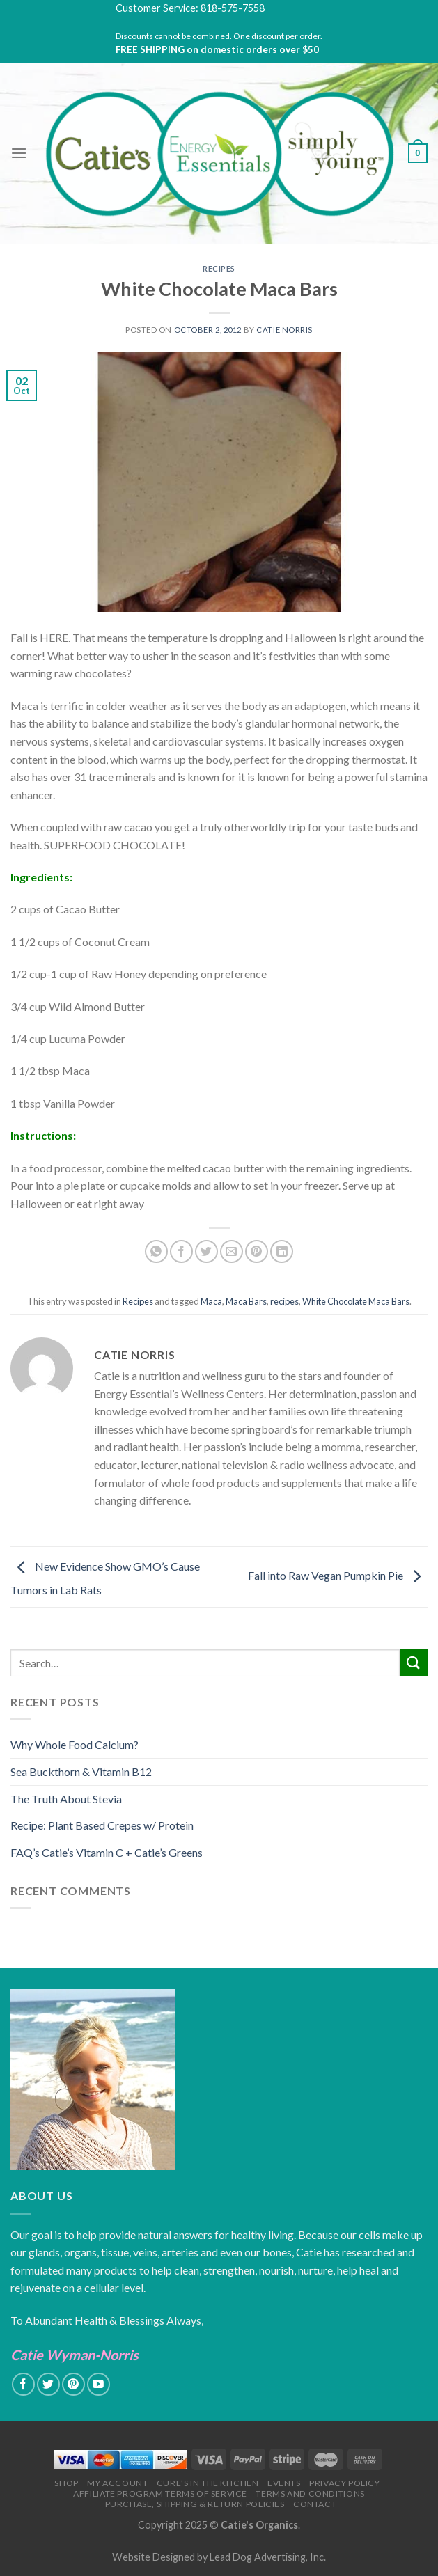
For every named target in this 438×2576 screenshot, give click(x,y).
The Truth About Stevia (66, 1798)
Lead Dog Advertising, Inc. (268, 2557)
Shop (66, 2483)
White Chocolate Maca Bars (355, 1301)
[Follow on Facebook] (23, 2384)
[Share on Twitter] (206, 1251)
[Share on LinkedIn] (281, 1251)
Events (284, 2483)
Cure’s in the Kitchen (208, 2483)
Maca (211, 1301)
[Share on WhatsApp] (156, 1251)
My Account (117, 2483)
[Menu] (18, 153)
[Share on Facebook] (181, 1251)
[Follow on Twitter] (48, 2384)
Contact (314, 2504)
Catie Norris (284, 329)
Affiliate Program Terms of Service (160, 2493)
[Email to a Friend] (231, 1251)
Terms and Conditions (310, 2493)
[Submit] (414, 1662)
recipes (284, 1301)
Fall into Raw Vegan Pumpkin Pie (338, 1575)
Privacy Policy (344, 2483)
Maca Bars (246, 1301)
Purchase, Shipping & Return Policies (195, 2504)
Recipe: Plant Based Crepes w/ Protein (102, 1825)
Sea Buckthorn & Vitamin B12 (81, 1771)
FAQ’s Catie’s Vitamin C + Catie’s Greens (106, 1852)
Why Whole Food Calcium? (74, 1744)
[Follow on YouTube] (98, 2384)
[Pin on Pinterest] (256, 1251)
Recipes (219, 268)
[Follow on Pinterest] (73, 2384)
